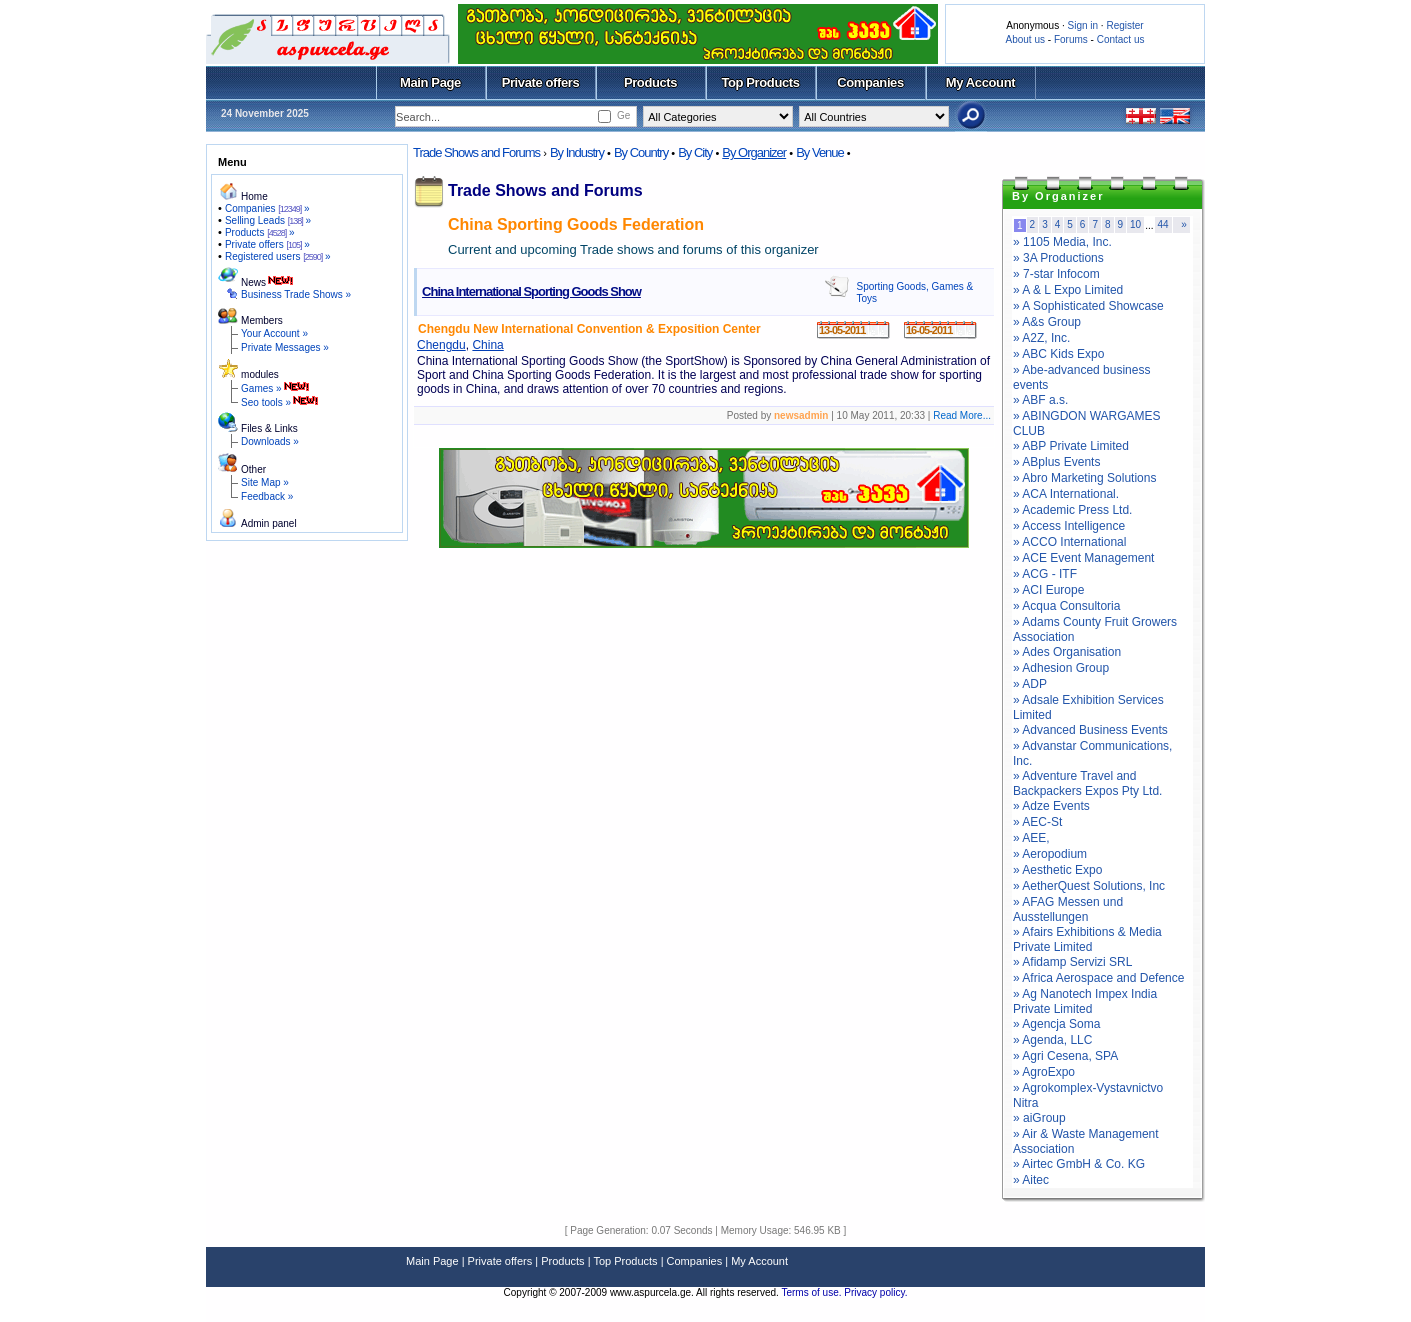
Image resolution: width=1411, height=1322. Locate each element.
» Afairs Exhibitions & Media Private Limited (1087, 939)
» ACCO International (1069, 542)
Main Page (430, 82)
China (487, 345)
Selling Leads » (268, 220)
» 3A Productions (1058, 258)
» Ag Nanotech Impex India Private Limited (1085, 1001)
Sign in (1082, 25)
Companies (870, 82)
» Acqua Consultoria (1066, 606)
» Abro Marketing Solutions (1084, 478)
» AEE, (1031, 838)
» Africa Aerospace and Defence (1098, 978)
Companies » (267, 208)
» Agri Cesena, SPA (1065, 1056)
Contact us (1121, 39)
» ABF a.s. (1040, 400)
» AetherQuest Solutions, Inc (1089, 886)
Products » (260, 232)
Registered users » (278, 256)
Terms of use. (812, 1292)
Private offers (541, 82)
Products (650, 82)
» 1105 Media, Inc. (1062, 242)
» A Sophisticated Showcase (1088, 306)
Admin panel (269, 523)
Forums (1071, 39)
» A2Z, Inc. (1041, 338)
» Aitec (1031, 1180)
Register (1124, 25)
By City (695, 152)
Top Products (760, 82)
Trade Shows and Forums (476, 152)
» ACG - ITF (1045, 574)
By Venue (820, 152)
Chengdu (441, 345)
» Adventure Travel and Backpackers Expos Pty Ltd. (1087, 783)
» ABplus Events (1056, 462)
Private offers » (267, 244)
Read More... (962, 415)
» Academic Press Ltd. (1072, 510)
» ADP (1030, 684)
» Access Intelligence (1069, 526)
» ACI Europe (1048, 590)
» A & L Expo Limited (1068, 290)
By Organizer (754, 152)
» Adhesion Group (1061, 668)
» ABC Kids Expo (1058, 354)
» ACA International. (1066, 494)
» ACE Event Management (1083, 558)
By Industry (577, 152)
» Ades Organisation (1067, 652)
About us (1025, 39)
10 (1135, 224)
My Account (980, 82)
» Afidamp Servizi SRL (1072, 962)
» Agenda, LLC (1052, 1040)
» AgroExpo (1044, 1072)
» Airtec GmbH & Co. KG (1079, 1164)
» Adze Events (1051, 806)
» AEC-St (1037, 822)
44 (1163, 224)
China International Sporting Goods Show (531, 291)
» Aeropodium (1050, 854)
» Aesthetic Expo (1057, 870)
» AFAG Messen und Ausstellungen (1068, 909)
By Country (641, 152)
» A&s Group (1047, 322)
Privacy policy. (875, 1292)
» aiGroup (1039, 1118)
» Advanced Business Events (1090, 730)
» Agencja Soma (1056, 1024)
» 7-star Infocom (1056, 274)
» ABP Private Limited (1071, 446)
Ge (623, 115)
